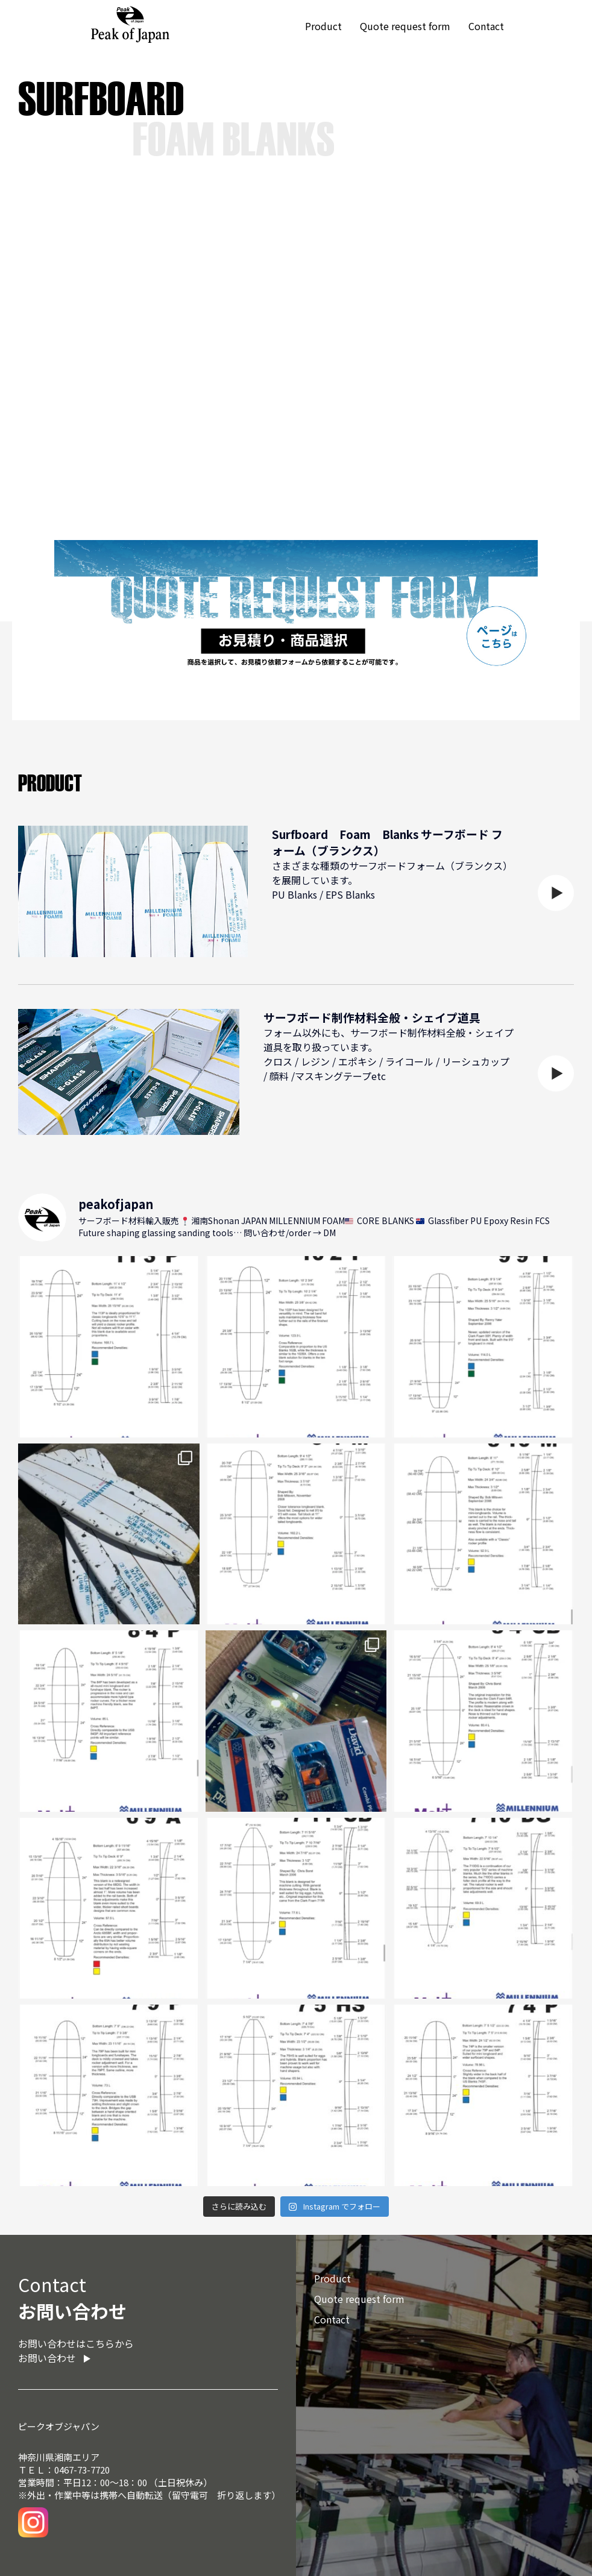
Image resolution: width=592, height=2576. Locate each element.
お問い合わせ (47, 2358)
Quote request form (405, 26)
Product (323, 26)
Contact (486, 26)
